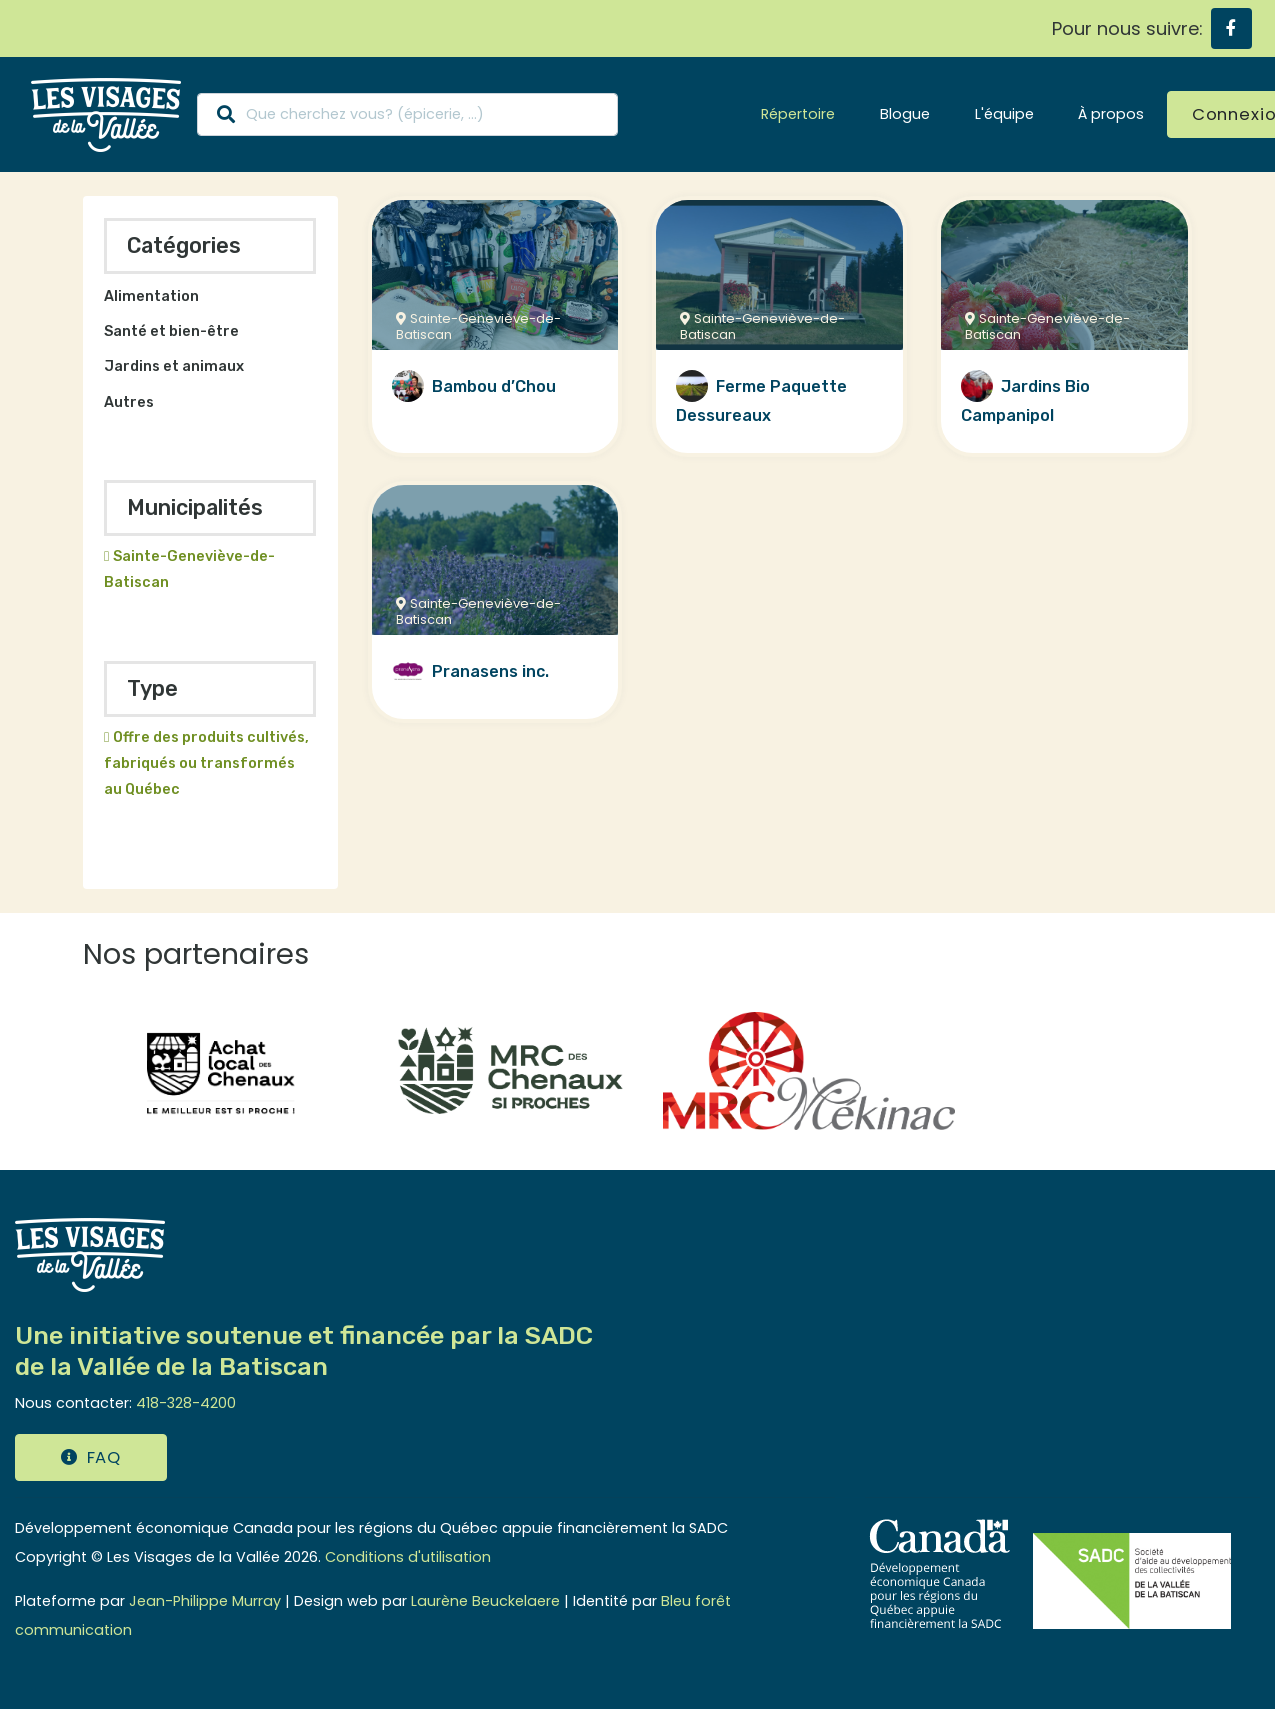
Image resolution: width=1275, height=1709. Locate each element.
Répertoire (798, 114)
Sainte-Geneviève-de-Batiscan (189, 569)
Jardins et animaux (174, 366)
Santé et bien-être (171, 331)
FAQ (91, 1457)
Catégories (184, 245)
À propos (1111, 114)
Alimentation (151, 296)
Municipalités (195, 507)
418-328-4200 (186, 1403)
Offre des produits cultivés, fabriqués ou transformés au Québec (206, 763)
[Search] (407, 114)
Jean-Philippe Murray (205, 1601)
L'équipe (1004, 114)
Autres (129, 402)
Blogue (905, 114)
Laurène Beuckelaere (485, 1601)
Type (152, 688)
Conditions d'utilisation (408, 1557)
